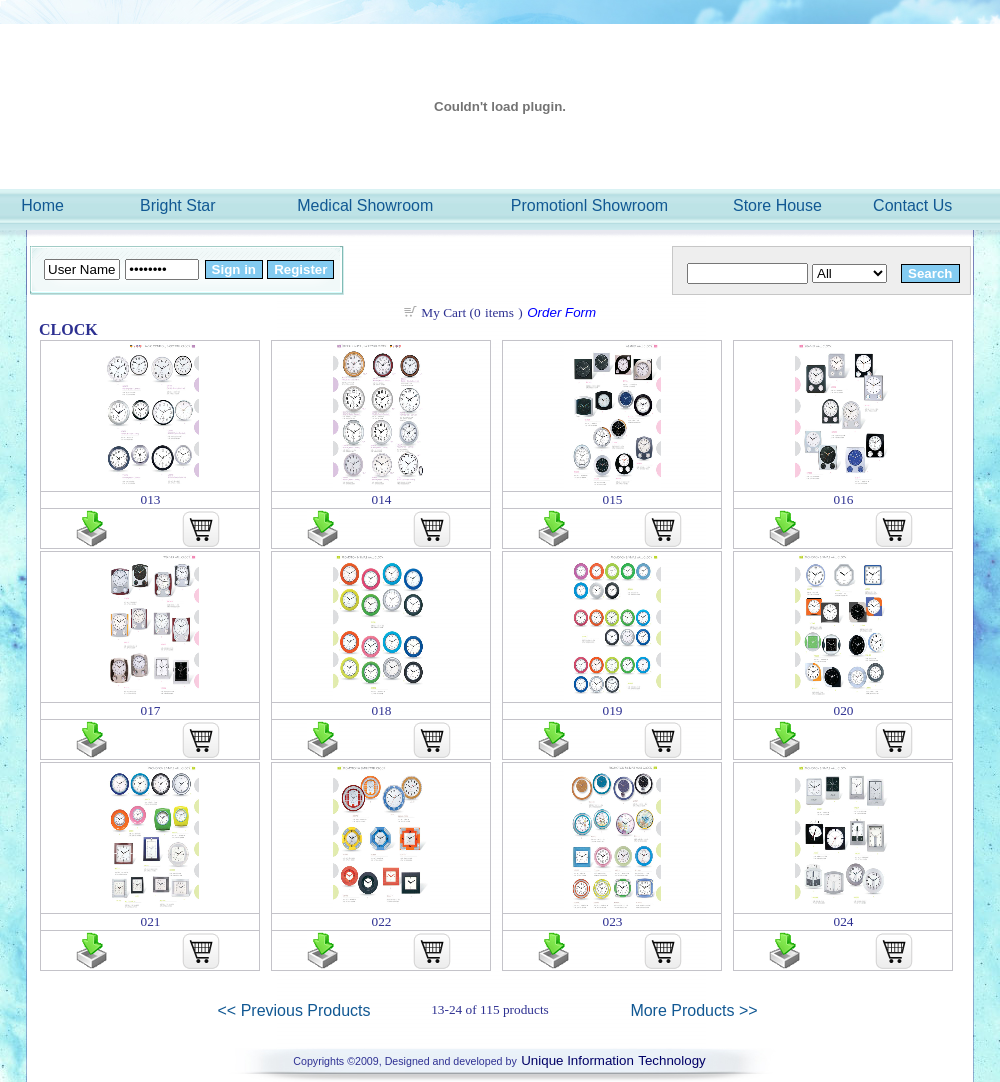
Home (42, 205)
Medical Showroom (365, 205)
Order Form (561, 312)
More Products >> (693, 1010)
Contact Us (912, 205)
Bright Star (178, 205)
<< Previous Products (294, 1010)
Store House (777, 205)
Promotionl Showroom (589, 205)
